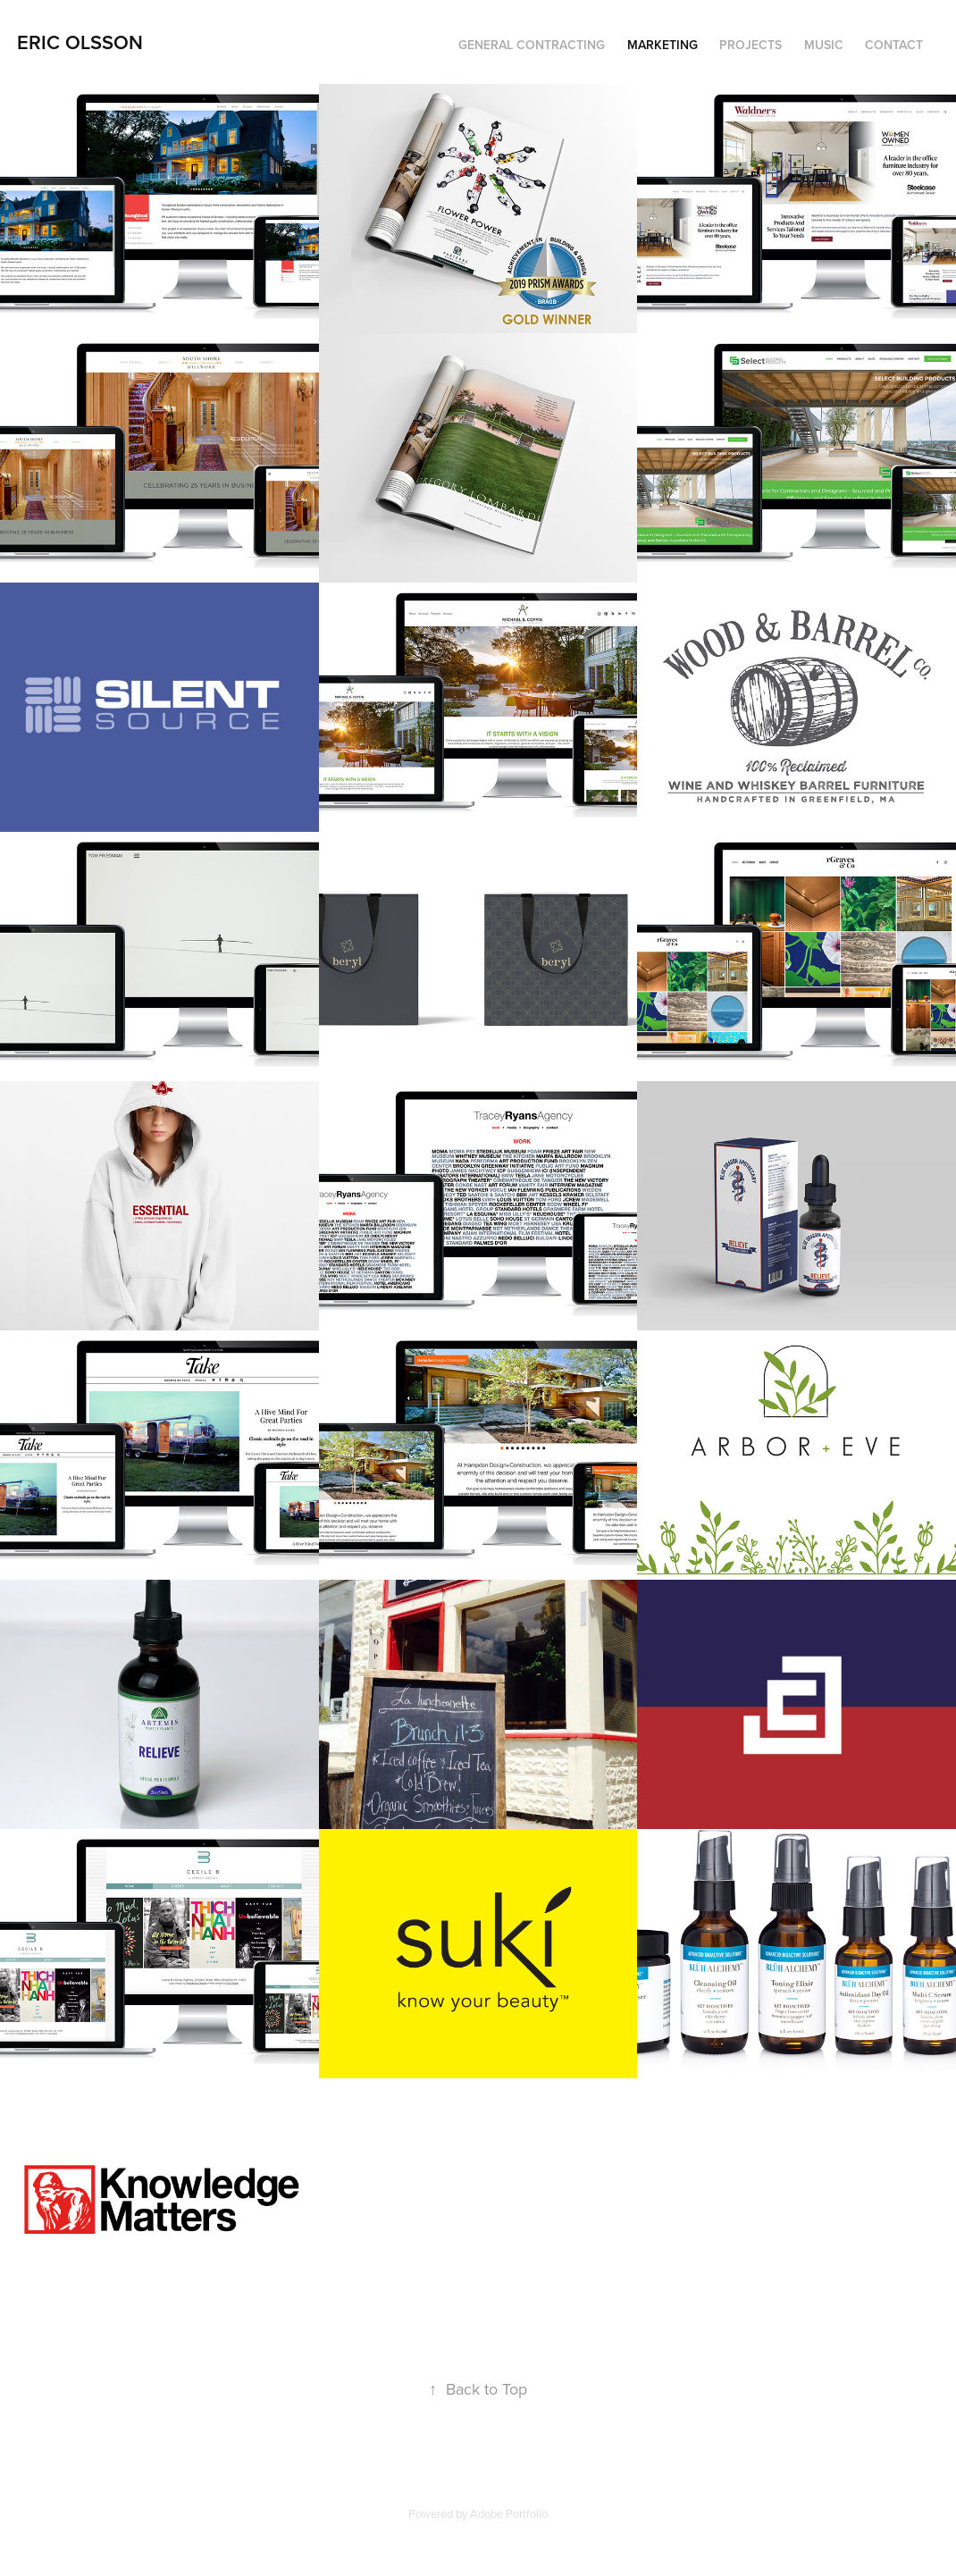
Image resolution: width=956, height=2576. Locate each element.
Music (823, 45)
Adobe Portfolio (509, 2513)
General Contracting (531, 45)
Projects (750, 45)
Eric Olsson (80, 42)
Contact (894, 45)
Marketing (662, 45)
